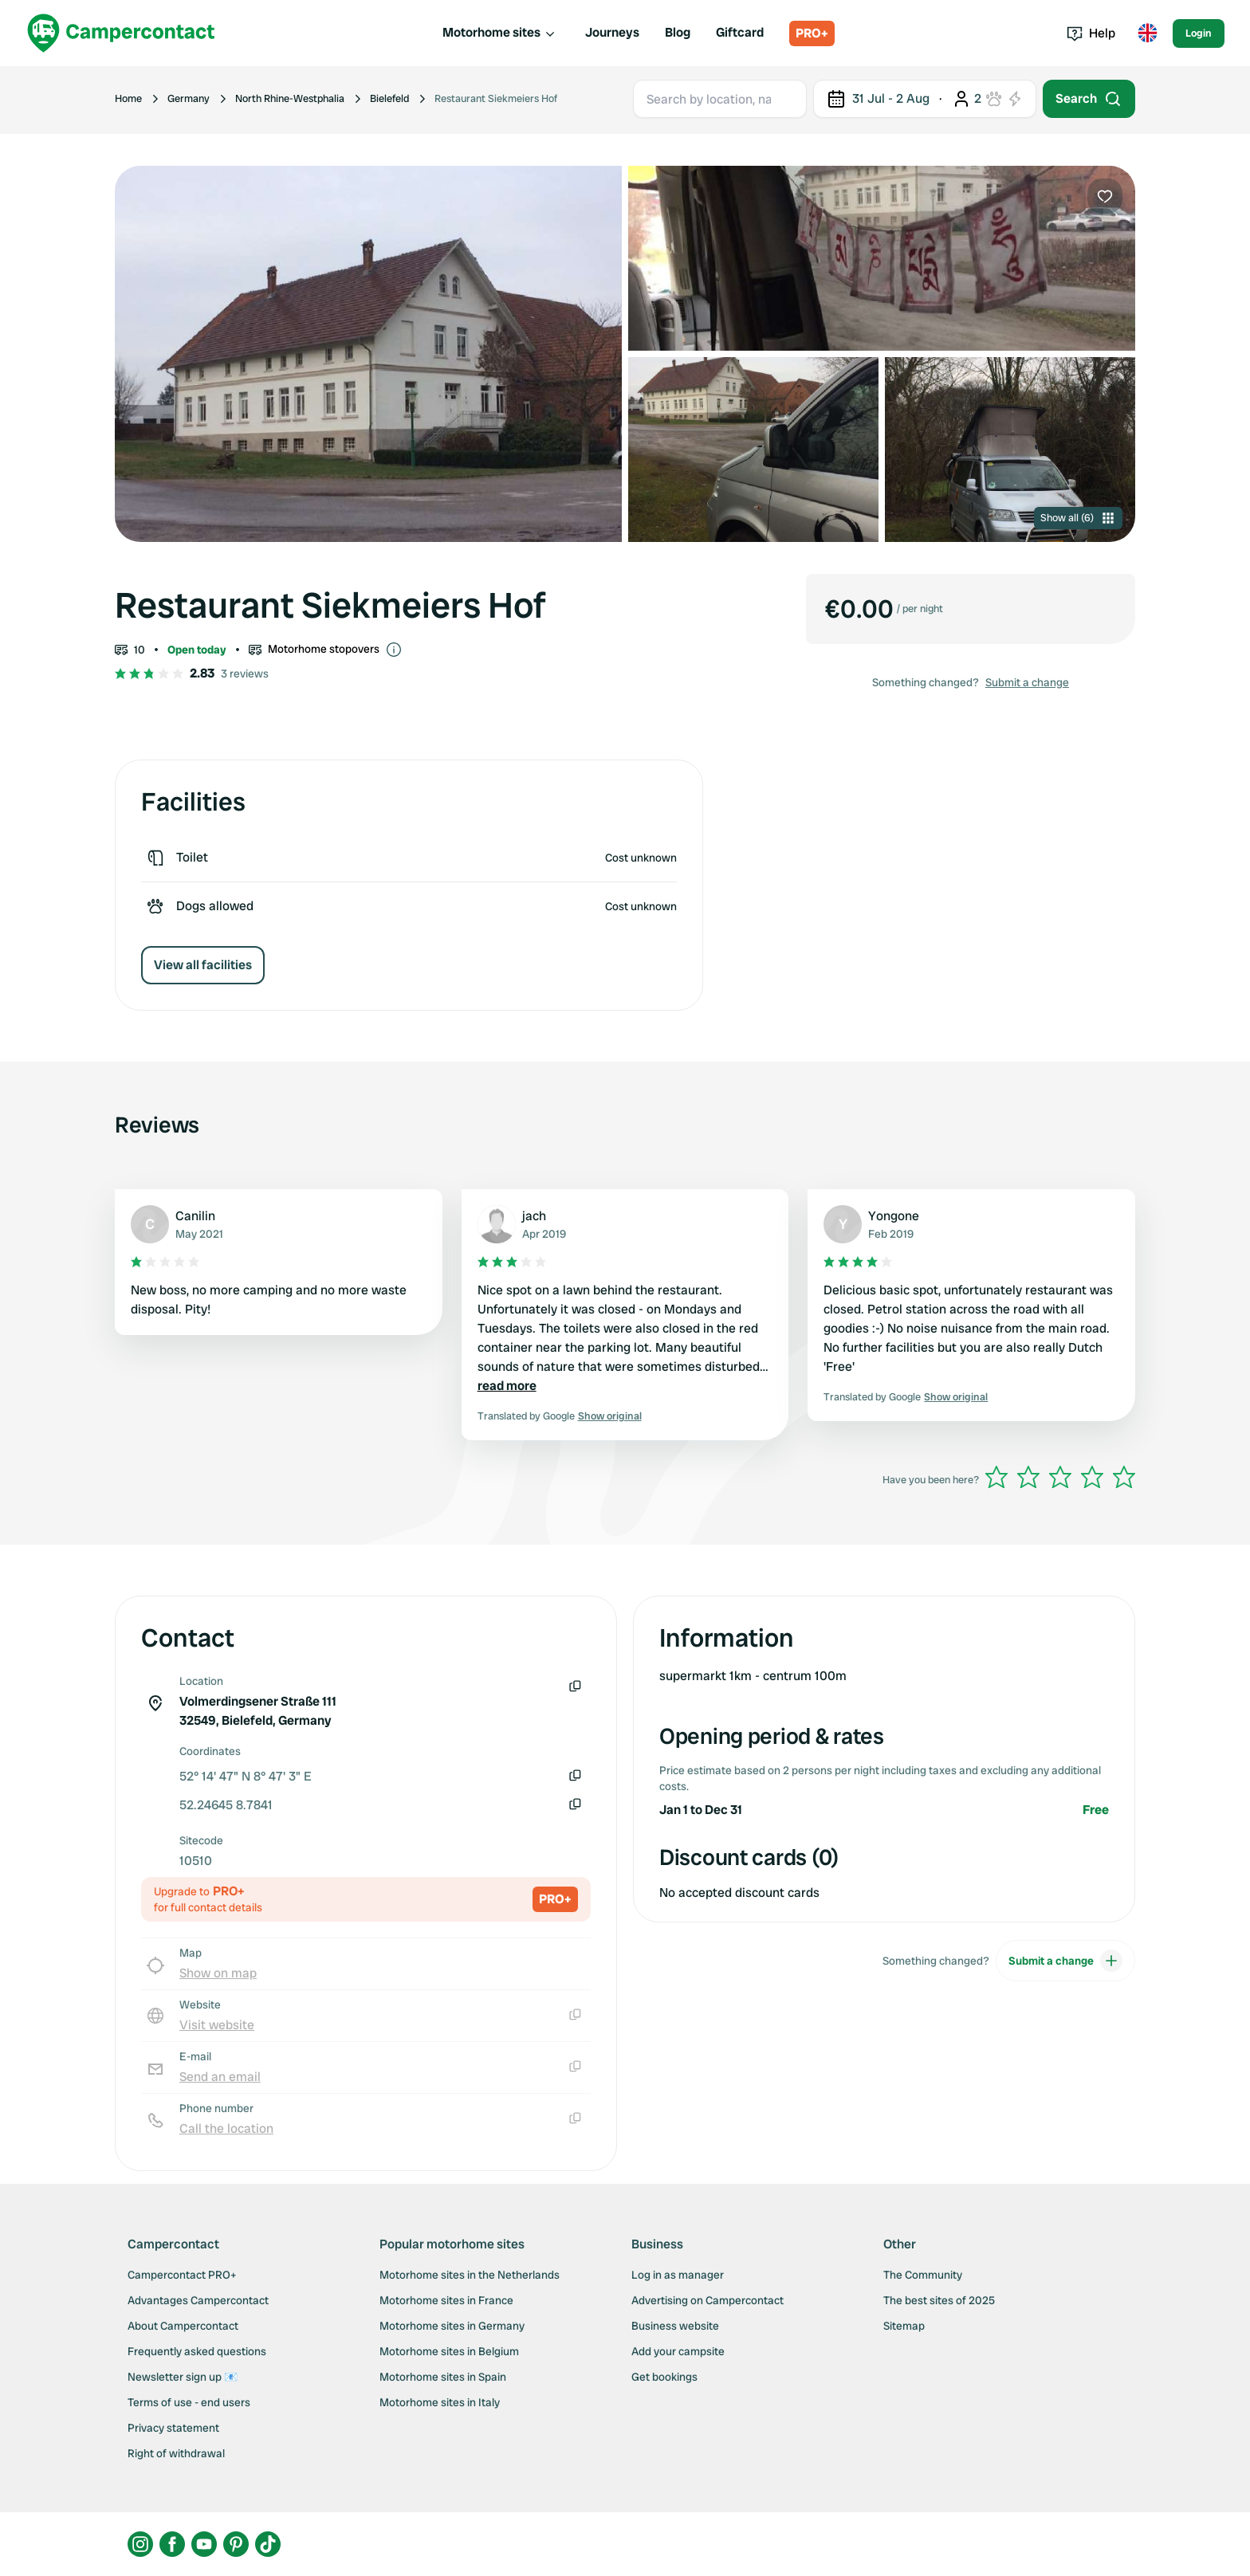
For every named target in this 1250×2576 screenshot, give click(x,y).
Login (1198, 33)
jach (534, 1216)
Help (1091, 33)
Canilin (195, 1216)
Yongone (893, 1216)
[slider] (1060, 1477)
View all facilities (203, 964)
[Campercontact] (121, 33)
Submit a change (1027, 682)
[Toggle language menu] (1147, 33)
